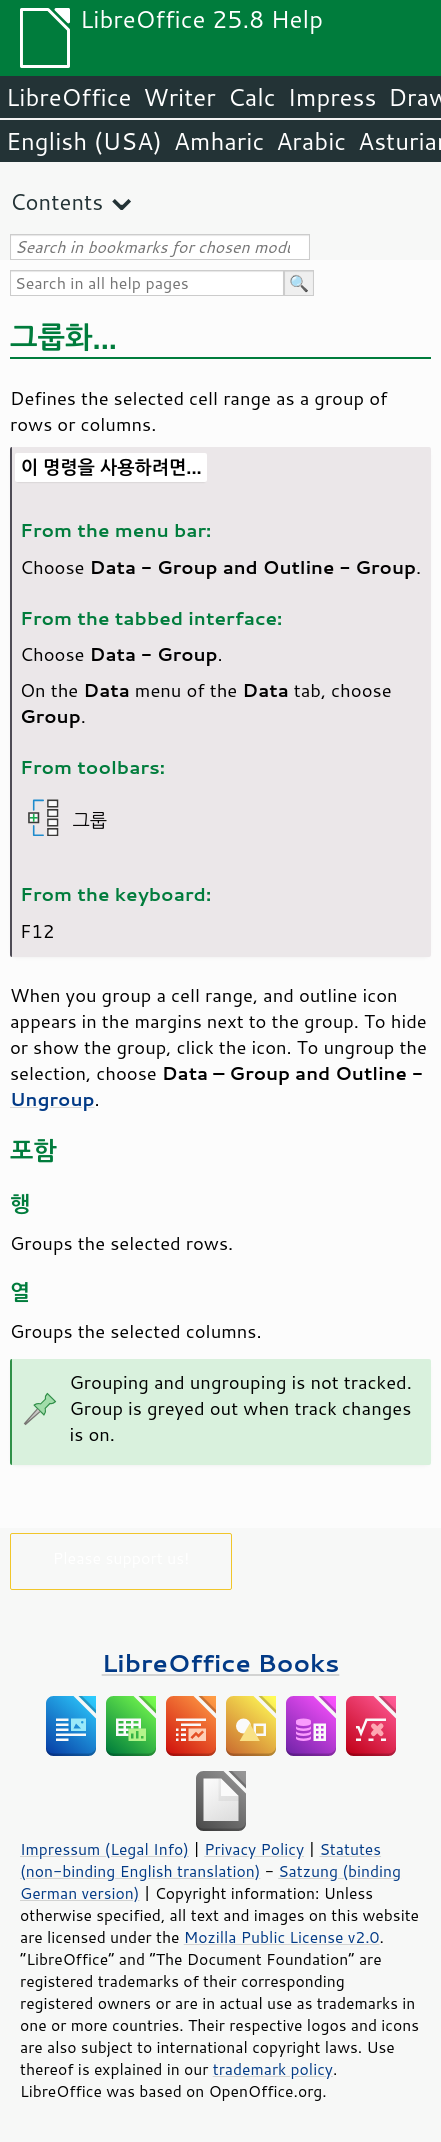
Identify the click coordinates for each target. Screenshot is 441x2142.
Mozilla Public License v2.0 (282, 1937)
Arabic (311, 141)
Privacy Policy (254, 1849)
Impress (332, 97)
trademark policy (273, 2069)
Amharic (219, 141)
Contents (56, 201)
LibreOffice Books (221, 1662)
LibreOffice (68, 97)
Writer (179, 97)
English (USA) (84, 141)
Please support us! (121, 1557)
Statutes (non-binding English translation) (200, 1860)
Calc (252, 97)
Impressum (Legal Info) (104, 1849)
